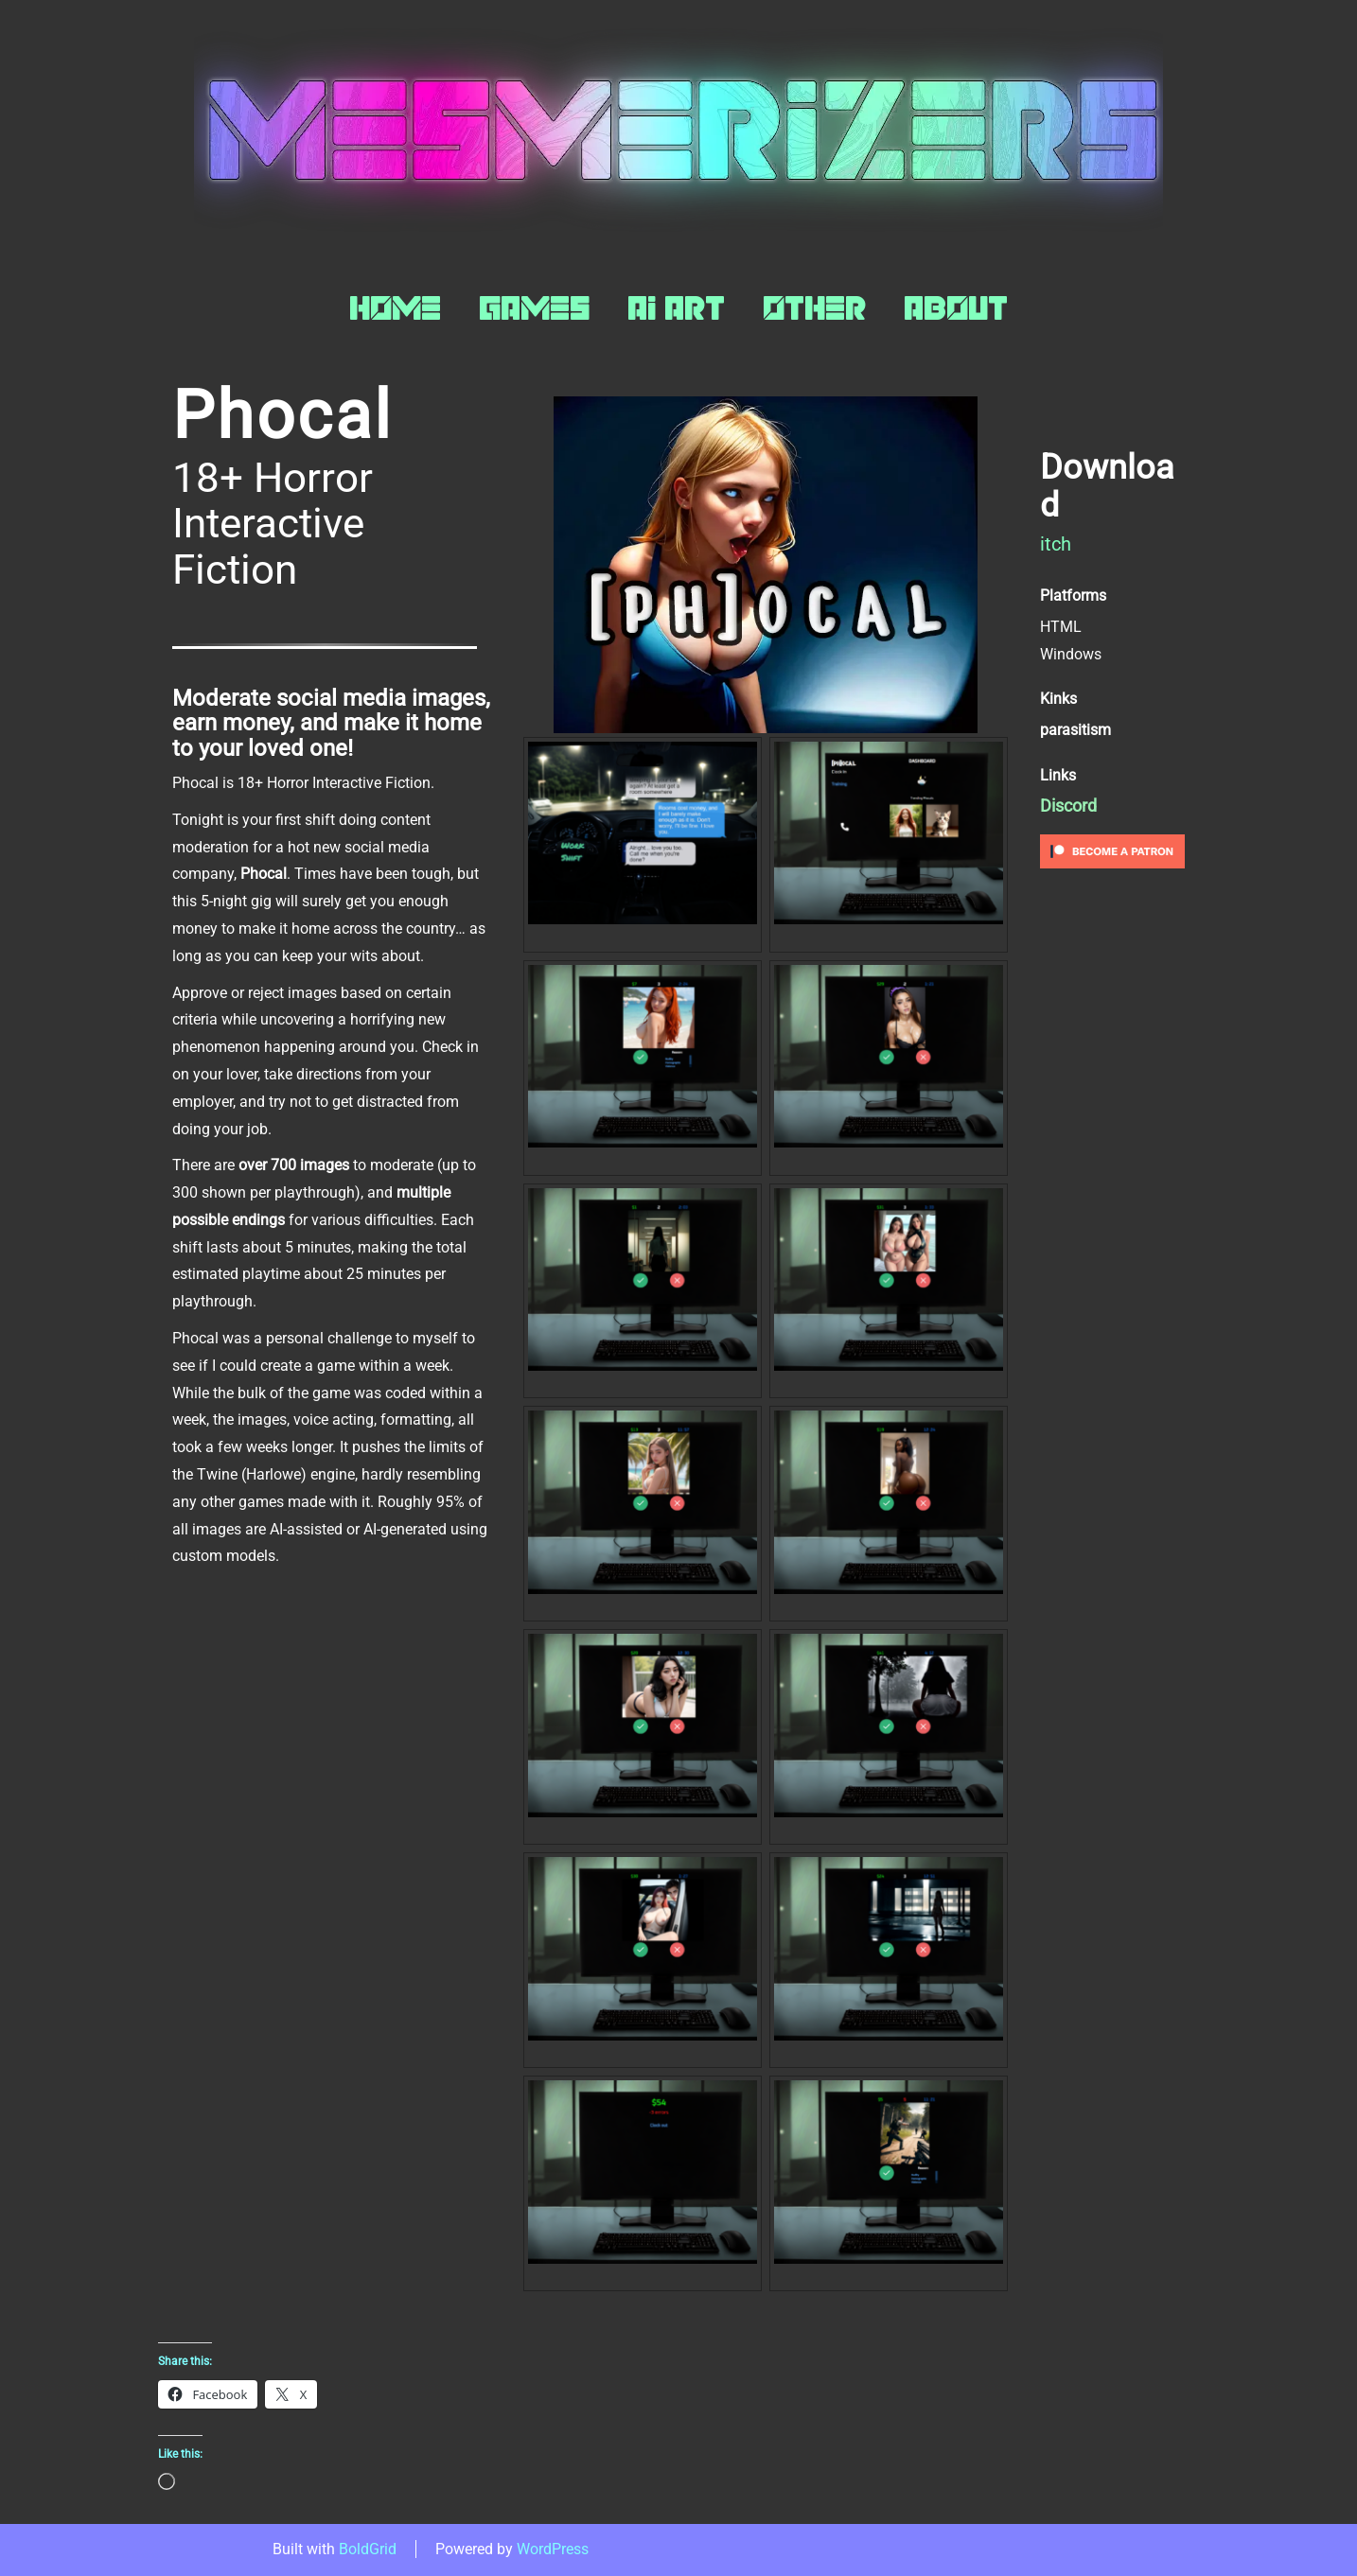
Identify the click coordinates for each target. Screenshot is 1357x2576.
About (956, 308)
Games (534, 308)
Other (814, 308)
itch (1055, 544)
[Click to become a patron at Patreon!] (1112, 850)
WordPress (553, 2549)
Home (395, 308)
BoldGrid (368, 2549)
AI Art (676, 308)
